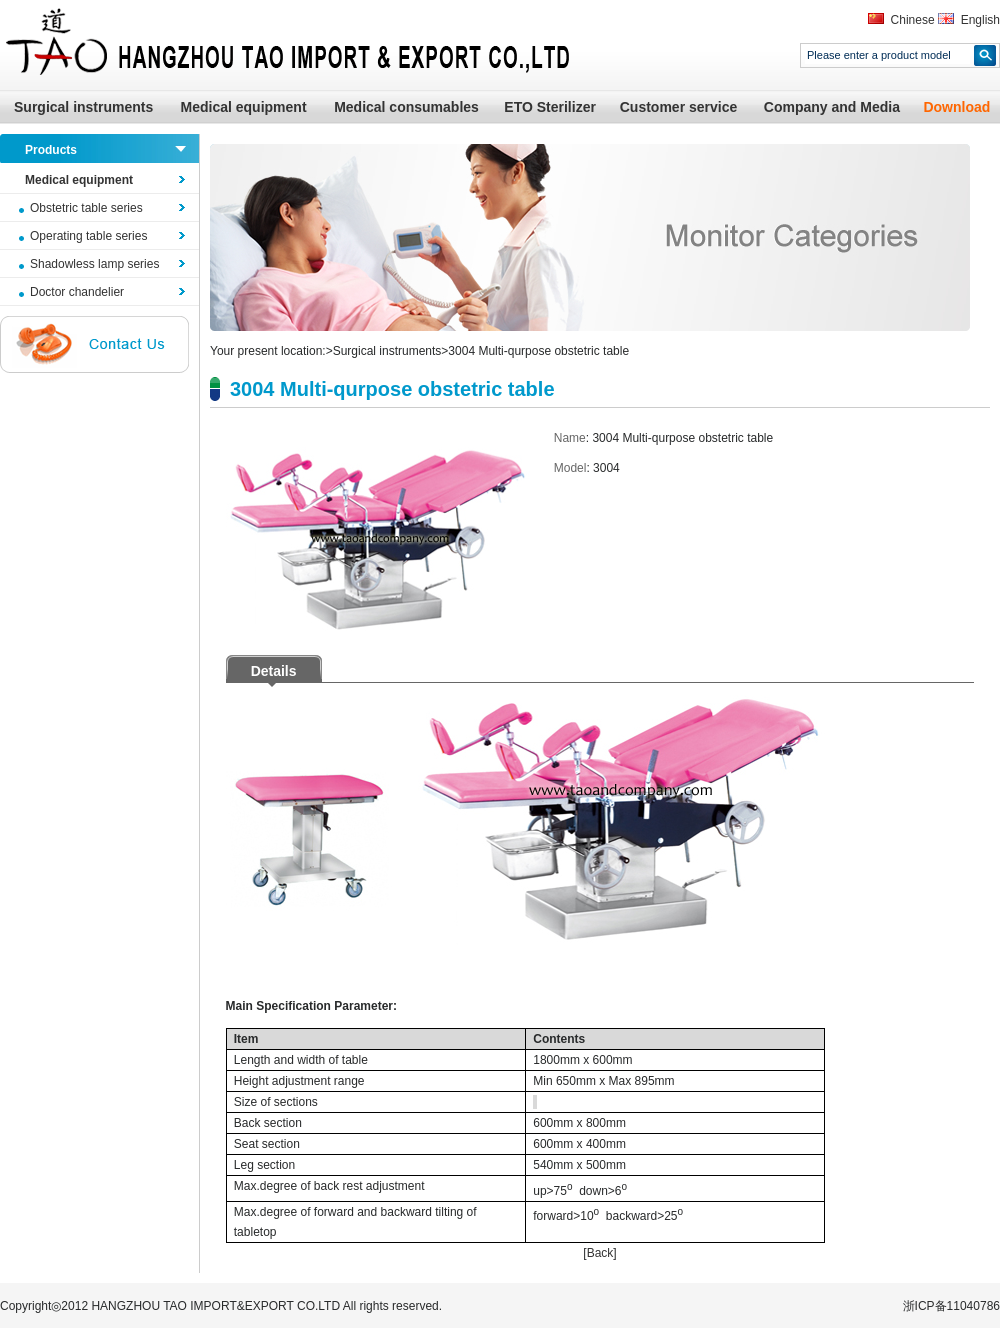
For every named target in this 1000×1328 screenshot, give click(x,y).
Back (600, 1253)
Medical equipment (244, 107)
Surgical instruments (83, 107)
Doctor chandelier (77, 292)
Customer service (679, 107)
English (980, 20)
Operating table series (88, 236)
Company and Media (832, 107)
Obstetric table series (86, 208)
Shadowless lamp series (94, 264)
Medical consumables (406, 107)
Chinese (913, 20)
